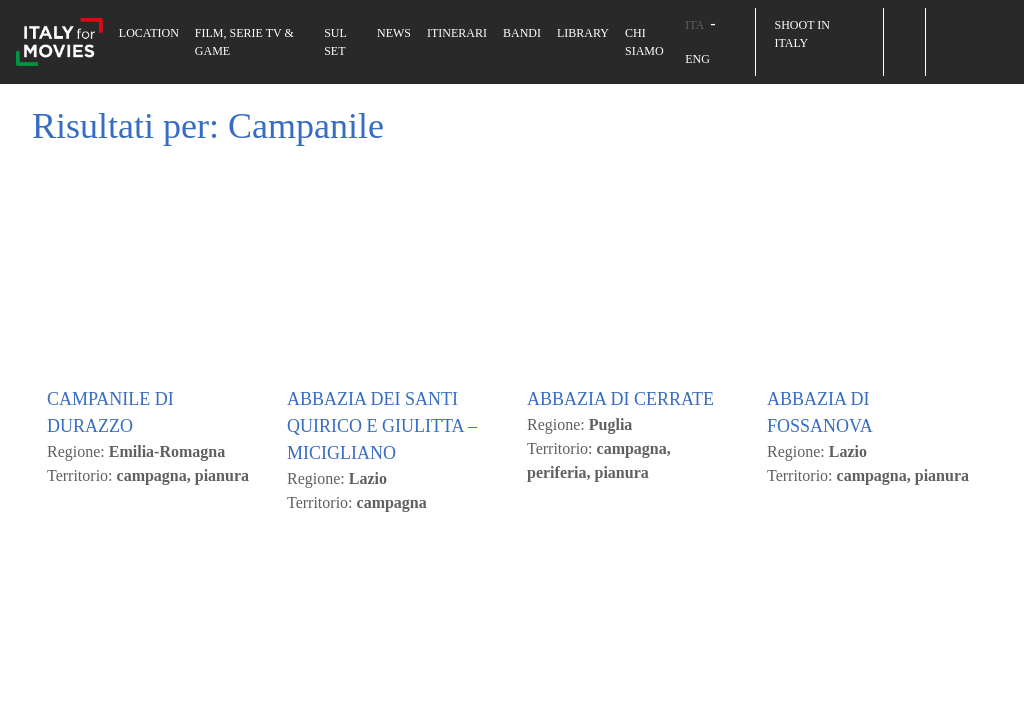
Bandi (522, 33)
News (394, 33)
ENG (697, 59)
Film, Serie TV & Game (244, 42)
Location (149, 33)
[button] (904, 25)
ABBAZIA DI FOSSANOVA (820, 669)
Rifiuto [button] (207, 256)
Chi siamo (644, 42)
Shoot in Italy (801, 34)
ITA (694, 25)
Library (583, 33)
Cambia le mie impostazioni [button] (357, 256)
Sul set (335, 42)
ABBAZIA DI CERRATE (620, 656)
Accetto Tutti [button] (106, 256)
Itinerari (457, 33)
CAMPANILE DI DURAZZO (110, 669)
